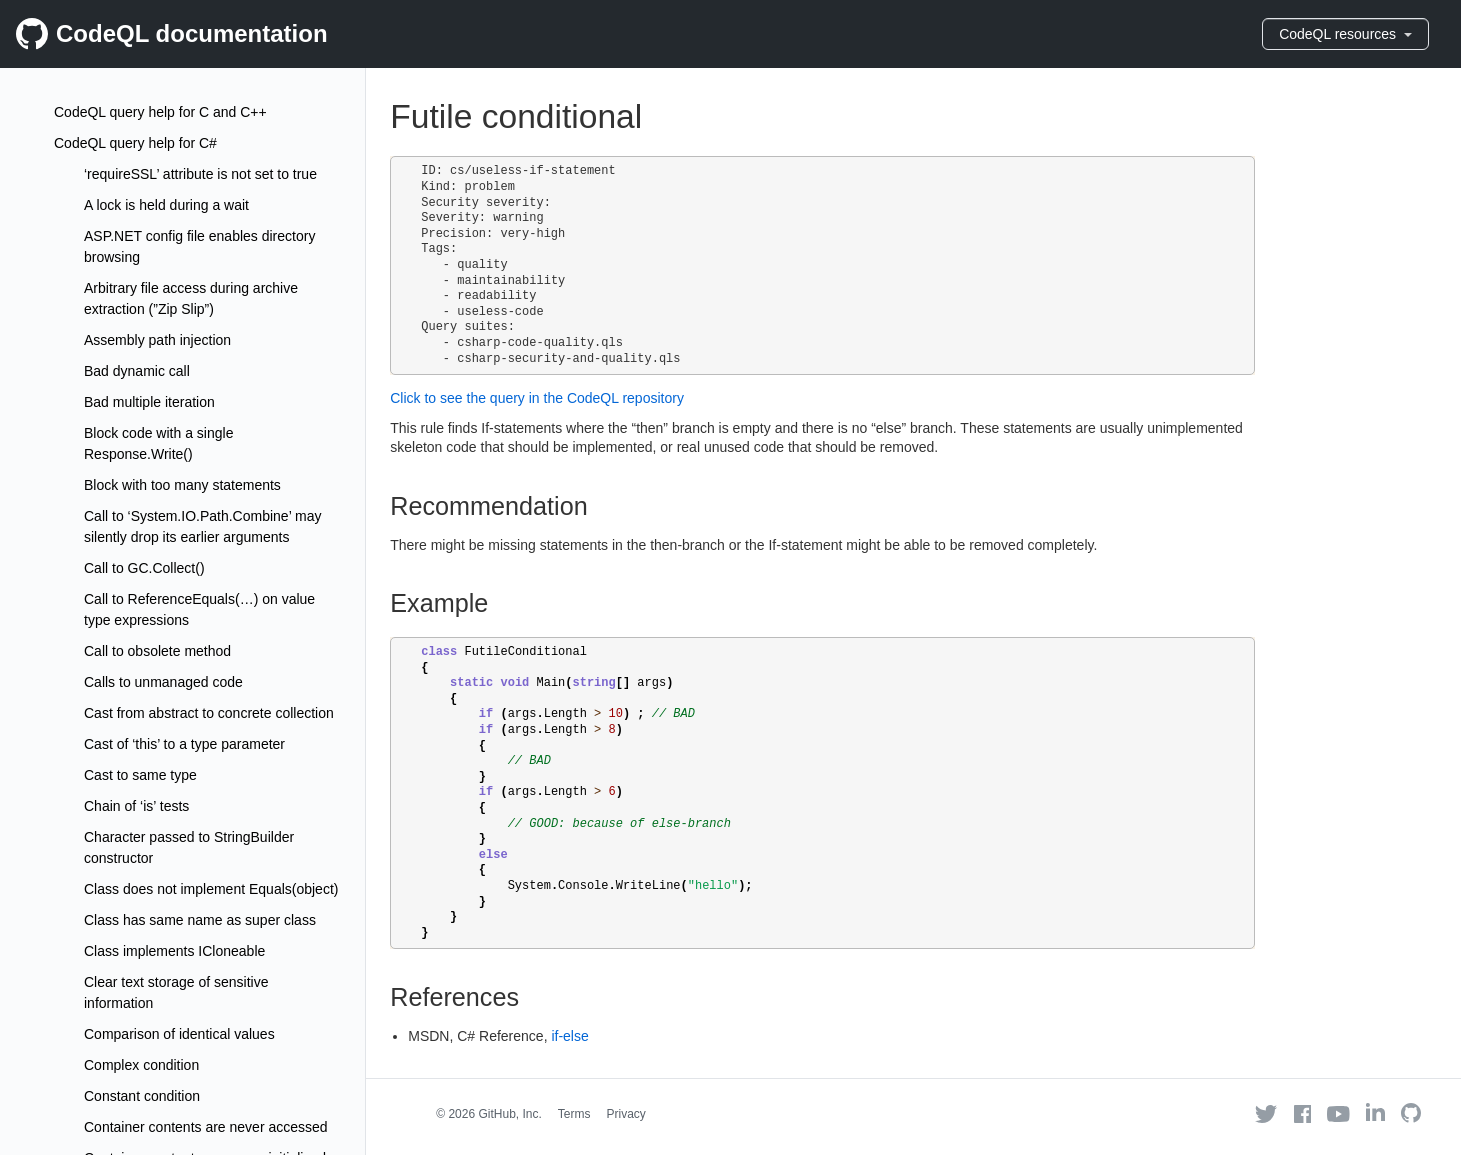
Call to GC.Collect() (144, 568)
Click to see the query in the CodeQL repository (537, 398)
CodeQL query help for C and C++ (160, 112)
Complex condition (141, 1065)
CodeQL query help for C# (135, 143)
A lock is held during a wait (166, 205)
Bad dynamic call (137, 371)
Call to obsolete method (157, 651)
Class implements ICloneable (174, 951)
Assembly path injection (157, 340)
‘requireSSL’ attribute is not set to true (200, 174)
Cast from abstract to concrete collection (209, 713)
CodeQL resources (1345, 34)
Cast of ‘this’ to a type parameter (184, 744)
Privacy (626, 1114)
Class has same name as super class (200, 920)
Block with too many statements (182, 485)
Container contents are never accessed (206, 1127)
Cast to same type (140, 775)
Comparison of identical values (179, 1034)
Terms (574, 1114)
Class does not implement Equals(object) (211, 889)
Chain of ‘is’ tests (136, 806)
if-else (569, 1036)
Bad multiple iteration (149, 402)
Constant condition (142, 1096)
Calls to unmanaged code (163, 682)
